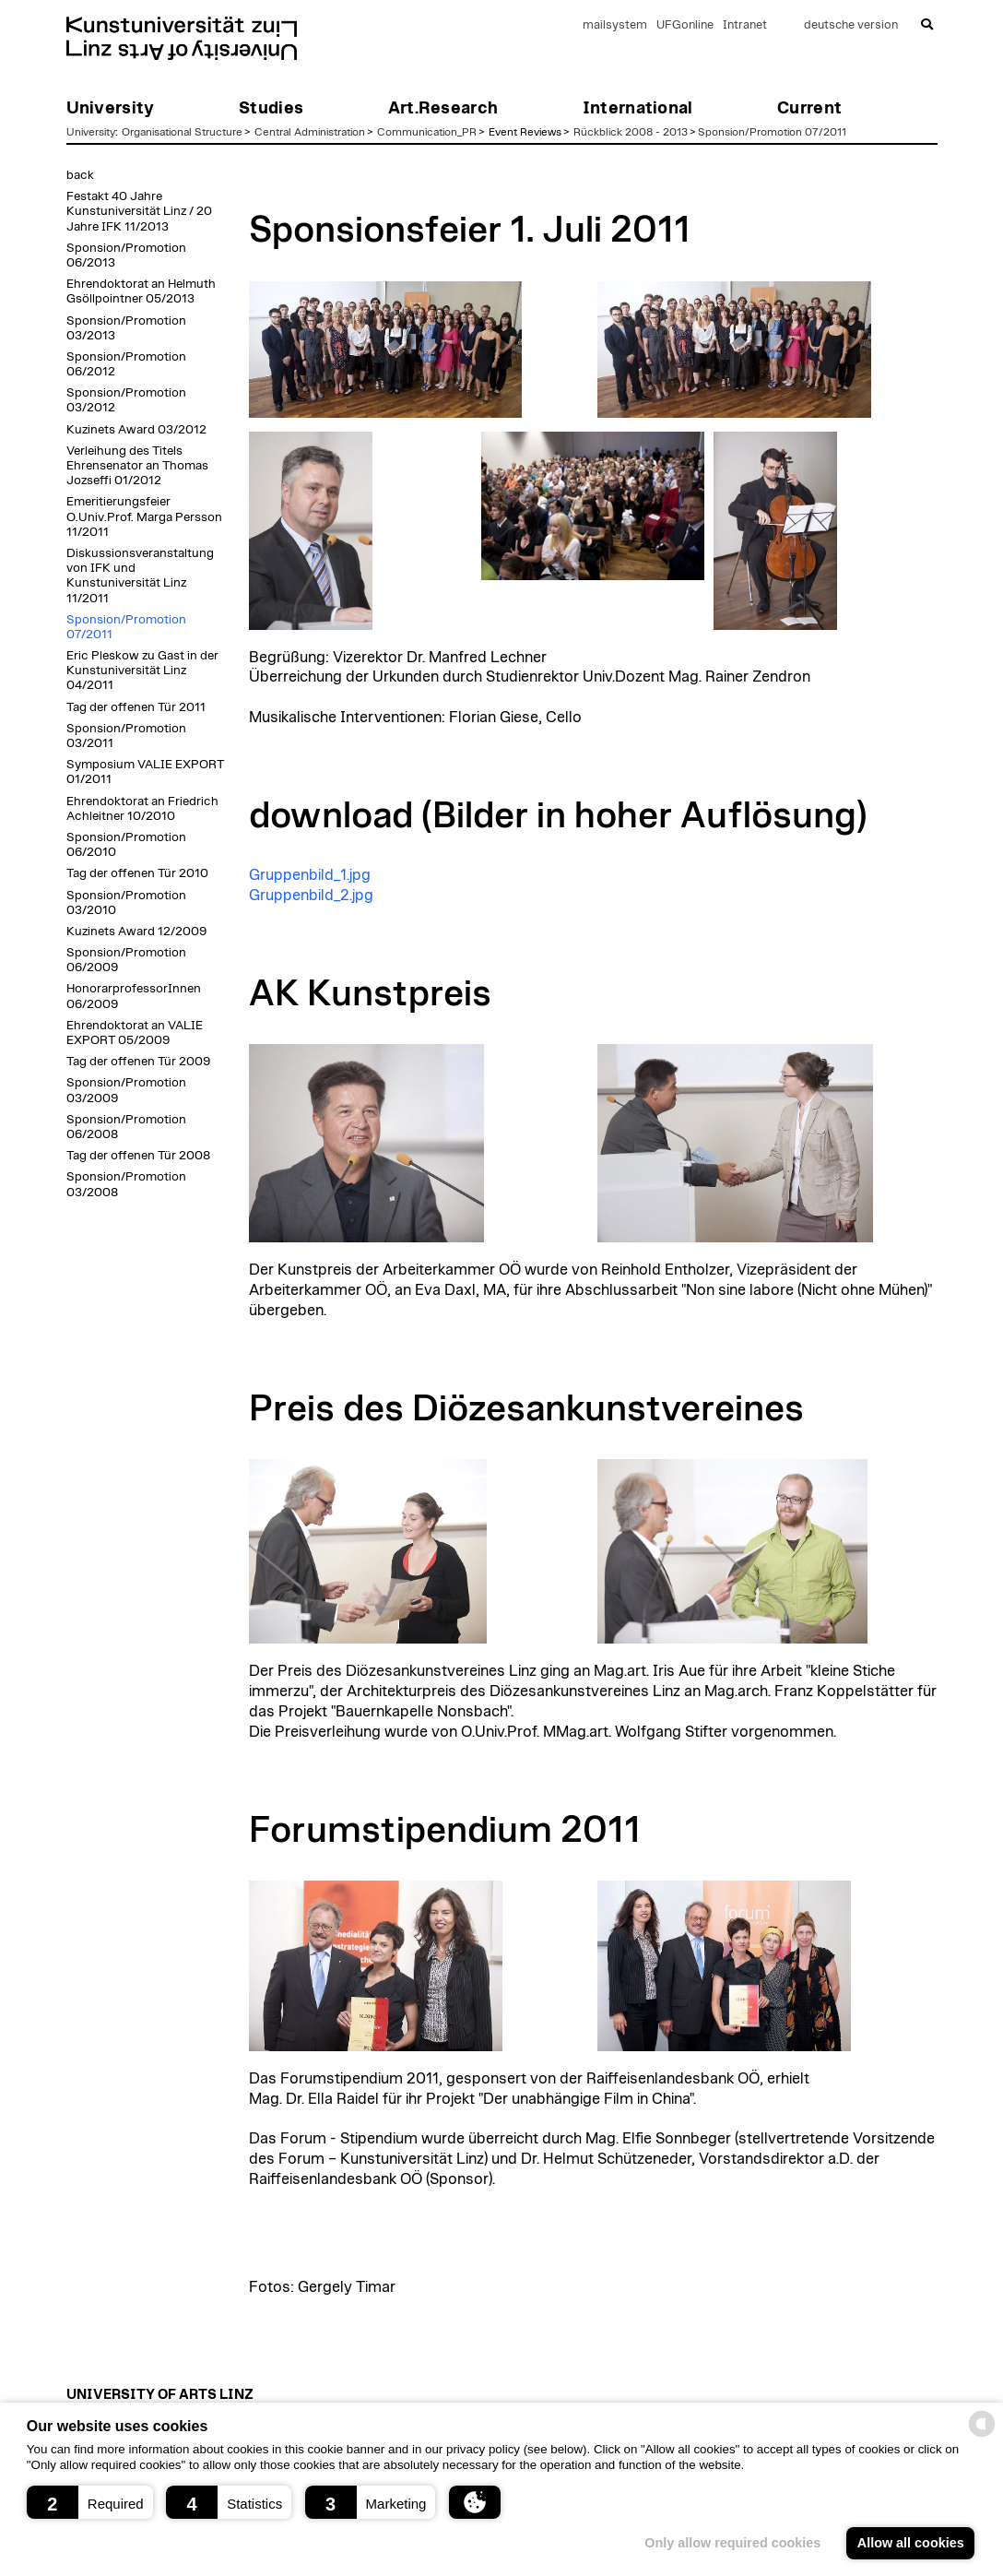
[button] (90, 2502)
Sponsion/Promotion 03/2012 (126, 400)
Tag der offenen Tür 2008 (138, 1155)
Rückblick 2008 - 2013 (630, 131)
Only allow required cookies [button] (732, 2542)
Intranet (745, 25)
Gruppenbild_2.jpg (311, 895)
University (90, 131)
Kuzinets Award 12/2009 (136, 931)
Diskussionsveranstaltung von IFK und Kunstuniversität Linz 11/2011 (140, 576)
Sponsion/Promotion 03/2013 (126, 328)
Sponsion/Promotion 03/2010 (126, 903)
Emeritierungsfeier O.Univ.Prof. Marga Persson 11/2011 (144, 516)
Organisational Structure (182, 131)
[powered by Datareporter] (982, 2435)
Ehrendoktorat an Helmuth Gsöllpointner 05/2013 (141, 291)
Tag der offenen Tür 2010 (137, 873)
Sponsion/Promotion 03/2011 (126, 736)
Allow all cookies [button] (910, 2542)
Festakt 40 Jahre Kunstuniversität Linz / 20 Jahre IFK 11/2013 (139, 211)
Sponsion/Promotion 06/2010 (126, 845)
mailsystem (615, 25)
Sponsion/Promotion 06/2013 (126, 255)
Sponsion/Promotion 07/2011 (772, 131)
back (80, 175)
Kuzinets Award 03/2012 (136, 429)
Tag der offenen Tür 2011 (136, 707)
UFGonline (685, 25)
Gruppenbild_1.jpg (310, 875)
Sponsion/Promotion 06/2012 (126, 364)
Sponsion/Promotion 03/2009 (126, 1090)
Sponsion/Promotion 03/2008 (126, 1184)
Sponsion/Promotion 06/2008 (126, 1127)
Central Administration (309, 131)
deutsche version (851, 25)
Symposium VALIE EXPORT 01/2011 (145, 772)
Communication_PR (427, 131)
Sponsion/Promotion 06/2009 (126, 960)
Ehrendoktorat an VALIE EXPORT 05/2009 (134, 1033)
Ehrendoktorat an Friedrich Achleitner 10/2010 (142, 809)
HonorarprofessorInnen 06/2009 (133, 996)
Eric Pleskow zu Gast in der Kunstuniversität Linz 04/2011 (142, 670)
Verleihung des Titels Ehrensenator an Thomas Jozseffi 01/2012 (137, 466)
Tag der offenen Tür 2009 (138, 1061)
